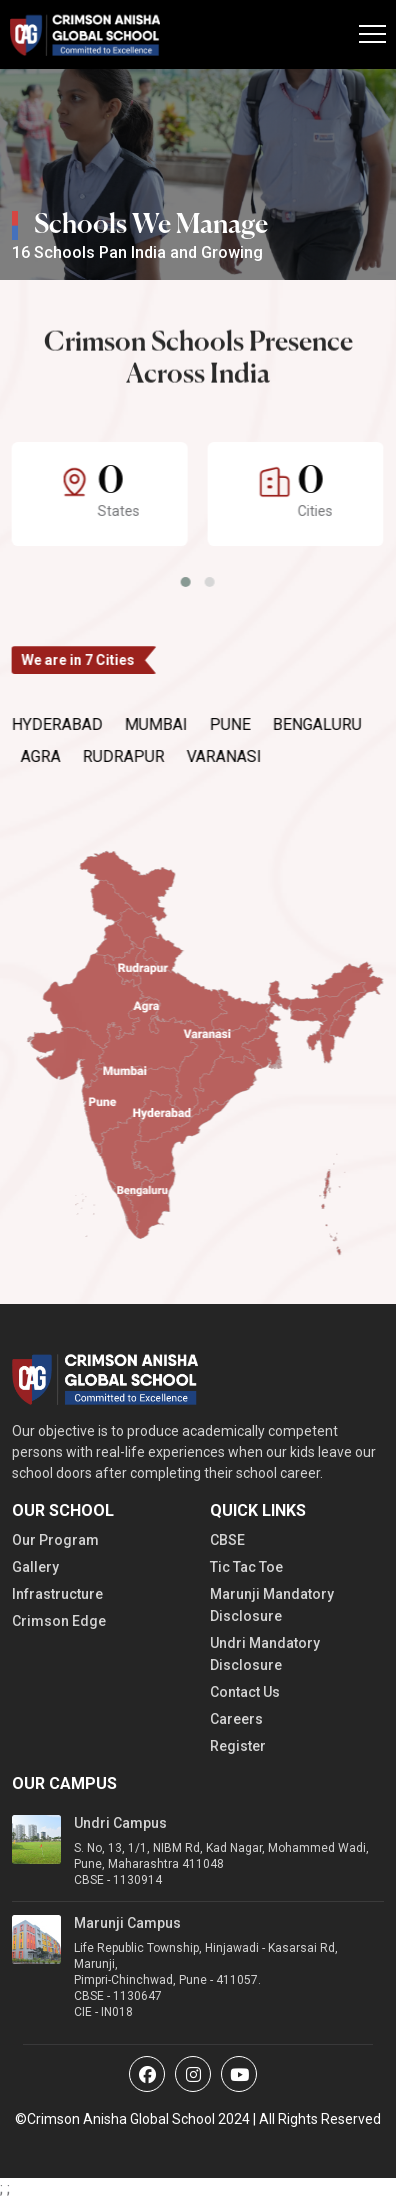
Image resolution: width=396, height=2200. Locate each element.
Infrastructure (57, 1594)
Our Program (55, 1540)
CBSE (227, 1540)
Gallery (35, 1567)
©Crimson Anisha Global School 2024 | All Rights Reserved (198, 2119)
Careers (236, 1719)
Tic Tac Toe (246, 1567)
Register (238, 1746)
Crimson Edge (59, 1621)
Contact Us (245, 1692)
